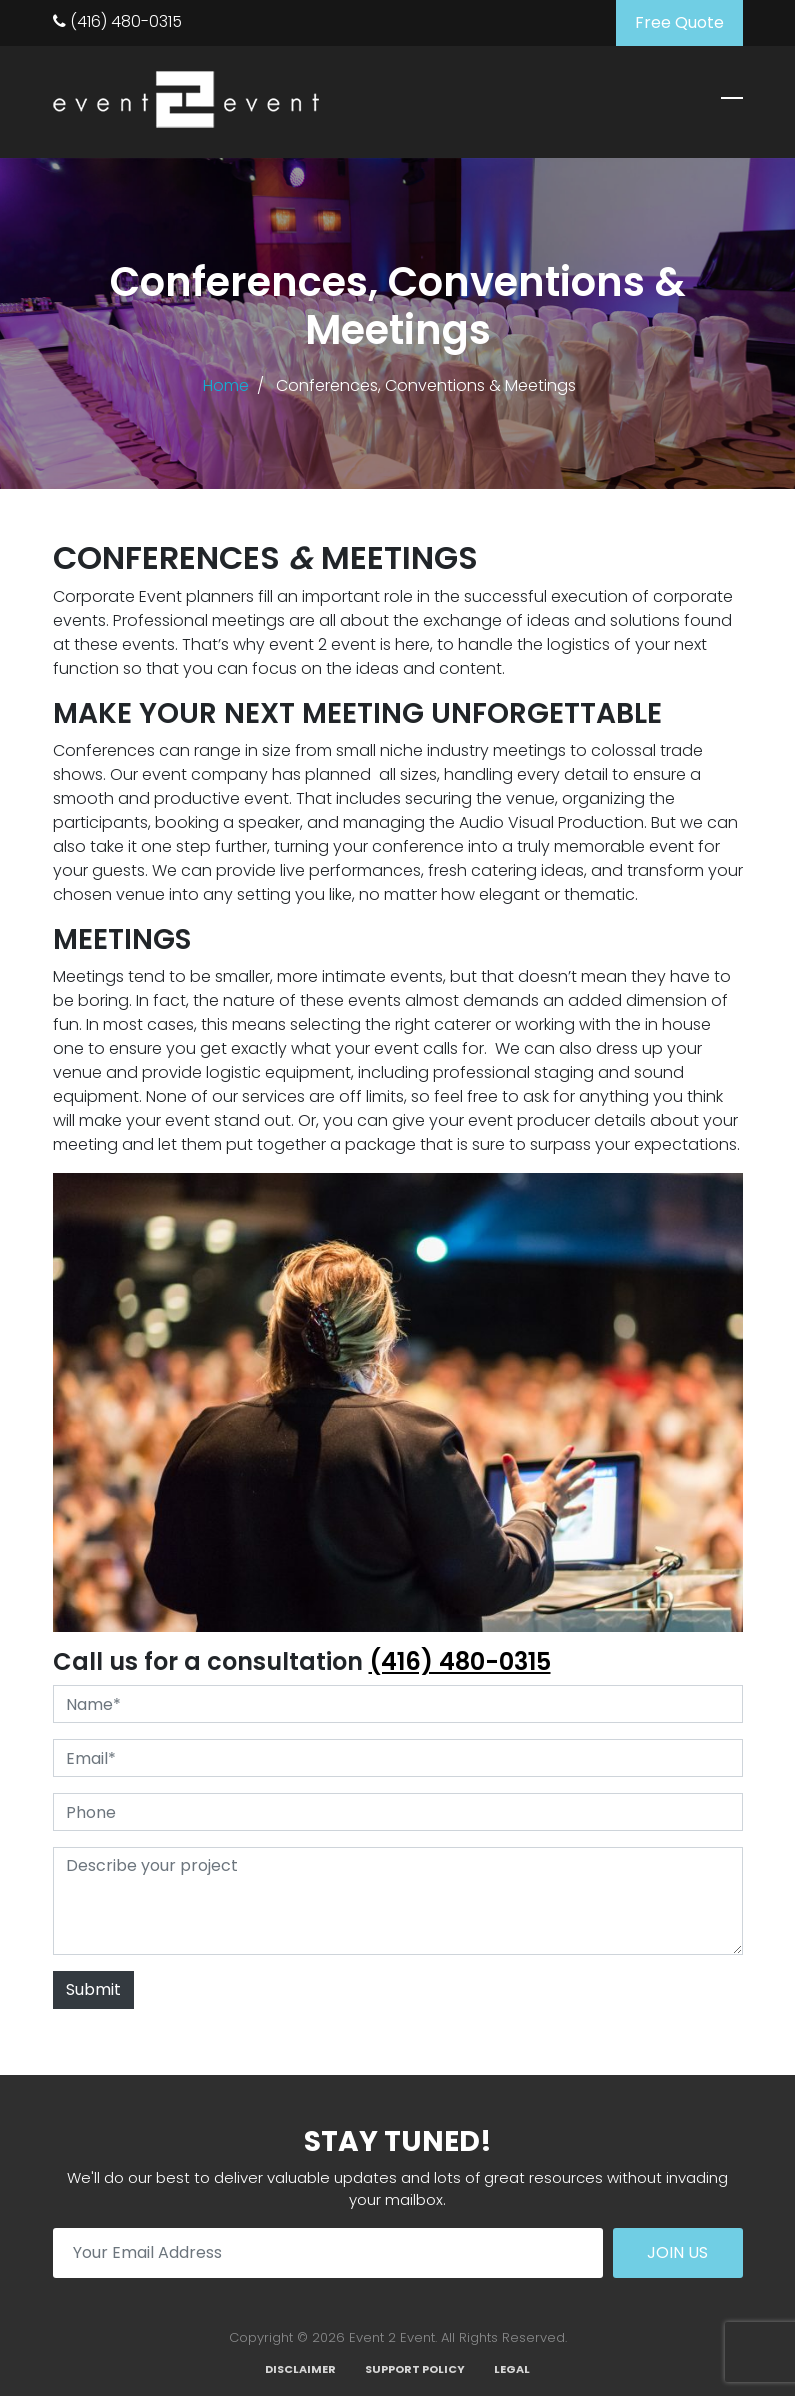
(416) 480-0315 (117, 21)
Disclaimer (300, 2369)
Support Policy (415, 2369)
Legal (512, 2369)
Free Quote (679, 22)
